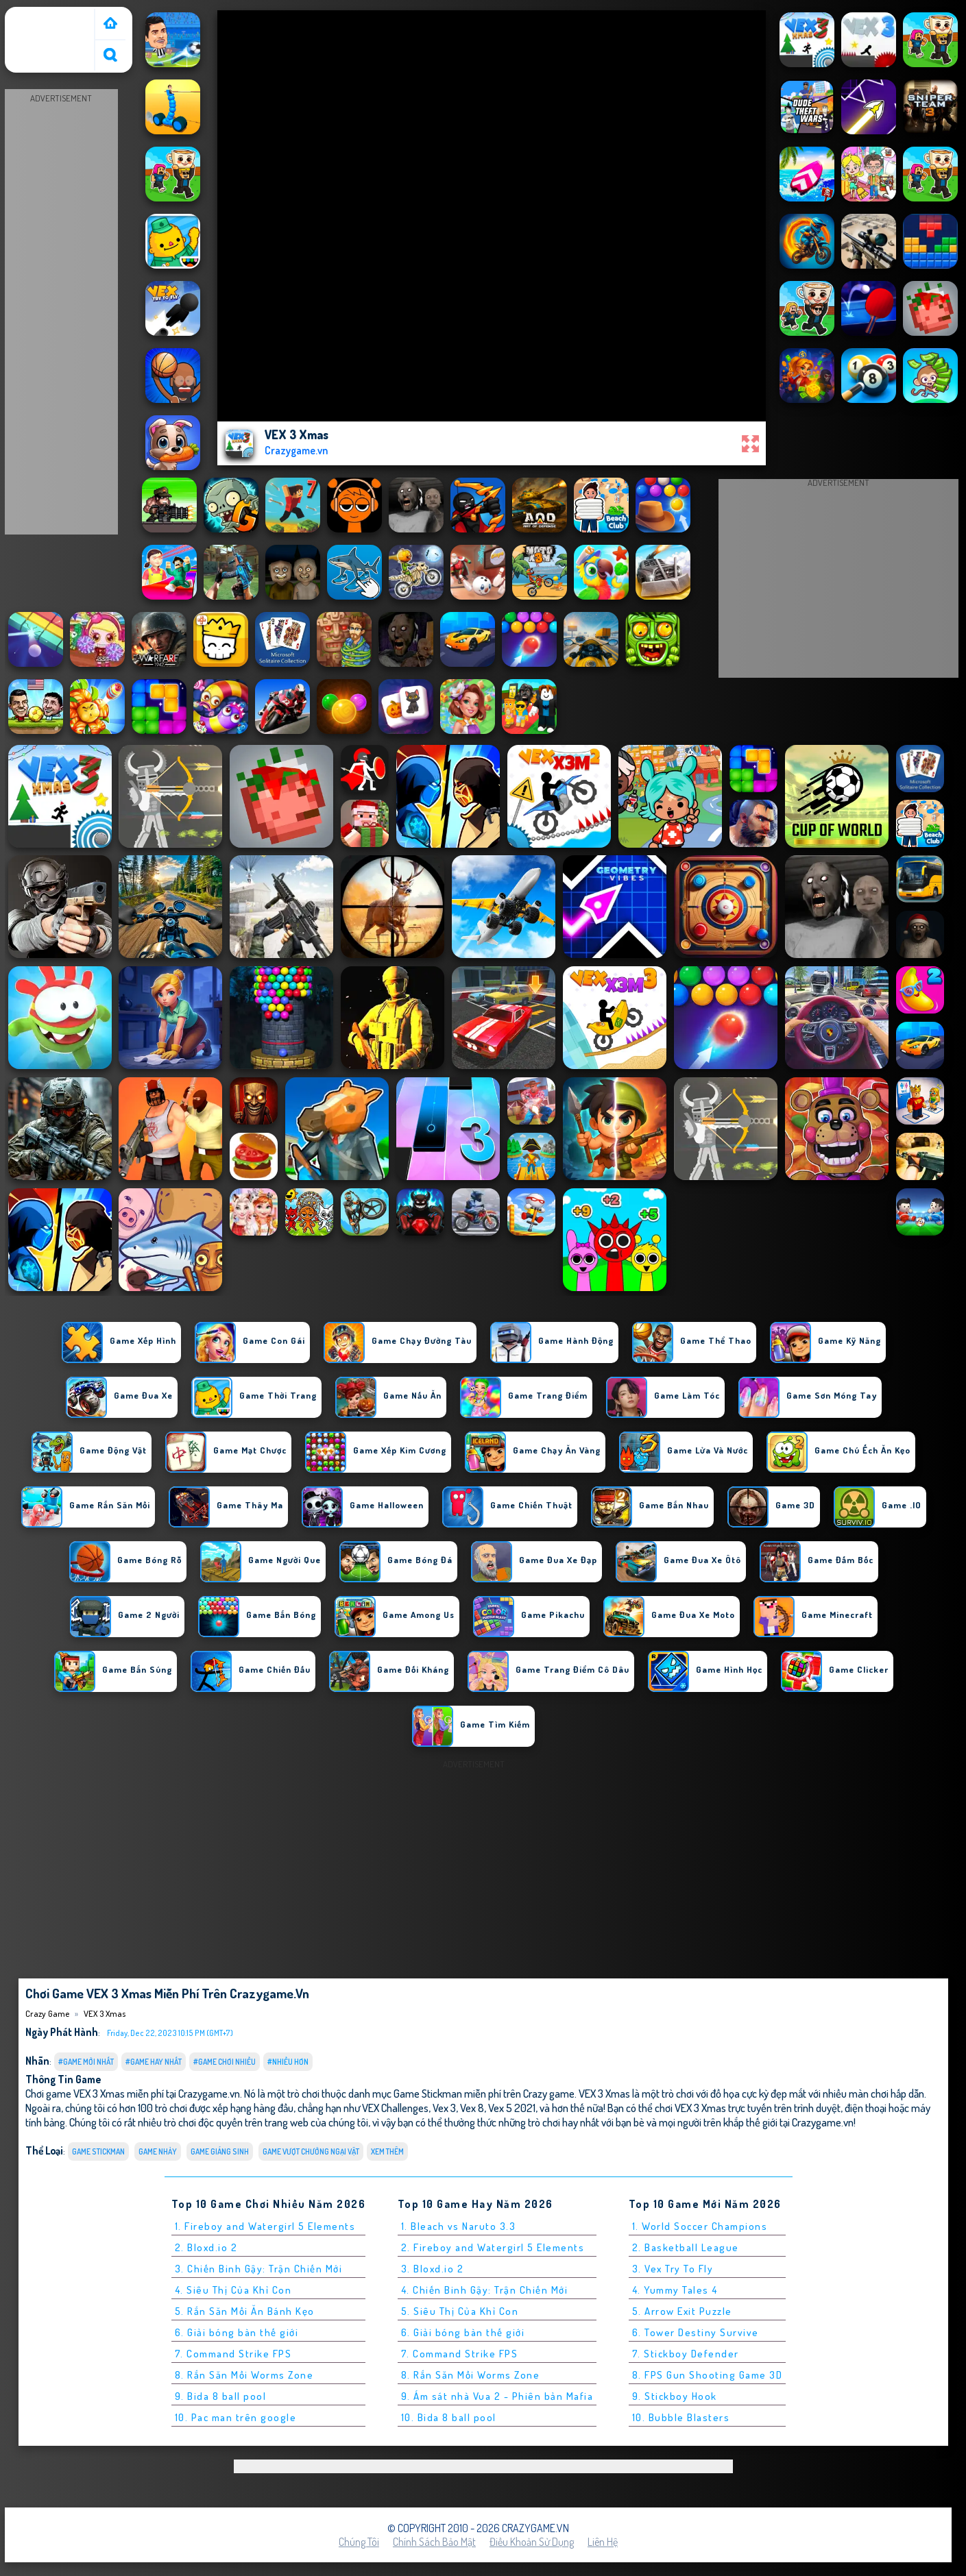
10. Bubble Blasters (681, 2417)
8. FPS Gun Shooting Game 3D (707, 2374)
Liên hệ (603, 2542)
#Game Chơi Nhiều (224, 2062)
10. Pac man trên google (236, 2417)
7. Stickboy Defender (685, 2353)
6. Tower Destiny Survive (695, 2332)
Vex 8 (472, 2107)
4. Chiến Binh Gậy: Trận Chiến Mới (484, 2289)
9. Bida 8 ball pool (221, 2396)
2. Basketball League (685, 2247)
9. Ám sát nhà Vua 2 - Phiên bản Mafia (497, 2396)
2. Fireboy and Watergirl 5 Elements (493, 2247)
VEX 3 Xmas (104, 2013)
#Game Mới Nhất (86, 2062)
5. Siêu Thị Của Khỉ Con (460, 2311)
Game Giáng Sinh (220, 2151)
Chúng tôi (359, 2542)
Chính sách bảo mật (434, 2542)
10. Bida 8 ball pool (448, 2417)
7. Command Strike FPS (233, 2353)
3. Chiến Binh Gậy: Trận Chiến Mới (259, 2268)
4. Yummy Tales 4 (675, 2289)
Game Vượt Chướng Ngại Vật (311, 2151)
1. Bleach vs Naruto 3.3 (458, 2226)
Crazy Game (37, 16)
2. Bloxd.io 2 (206, 2247)
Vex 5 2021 (511, 2107)
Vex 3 (444, 2107)
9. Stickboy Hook (674, 2396)
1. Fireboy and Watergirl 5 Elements (265, 2226)
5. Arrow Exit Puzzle (682, 2311)
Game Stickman (98, 2151)
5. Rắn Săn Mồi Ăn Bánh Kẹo (245, 2311)
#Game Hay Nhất (153, 2062)
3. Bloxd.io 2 (432, 2268)
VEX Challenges (395, 2107)
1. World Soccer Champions (700, 2226)
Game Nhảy (157, 2151)
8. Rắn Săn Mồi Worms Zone (244, 2374)
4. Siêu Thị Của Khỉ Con (233, 2289)
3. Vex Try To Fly (673, 2268)
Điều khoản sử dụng (532, 2542)
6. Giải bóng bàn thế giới (237, 2332)
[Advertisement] (61, 312)
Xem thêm (387, 2151)
